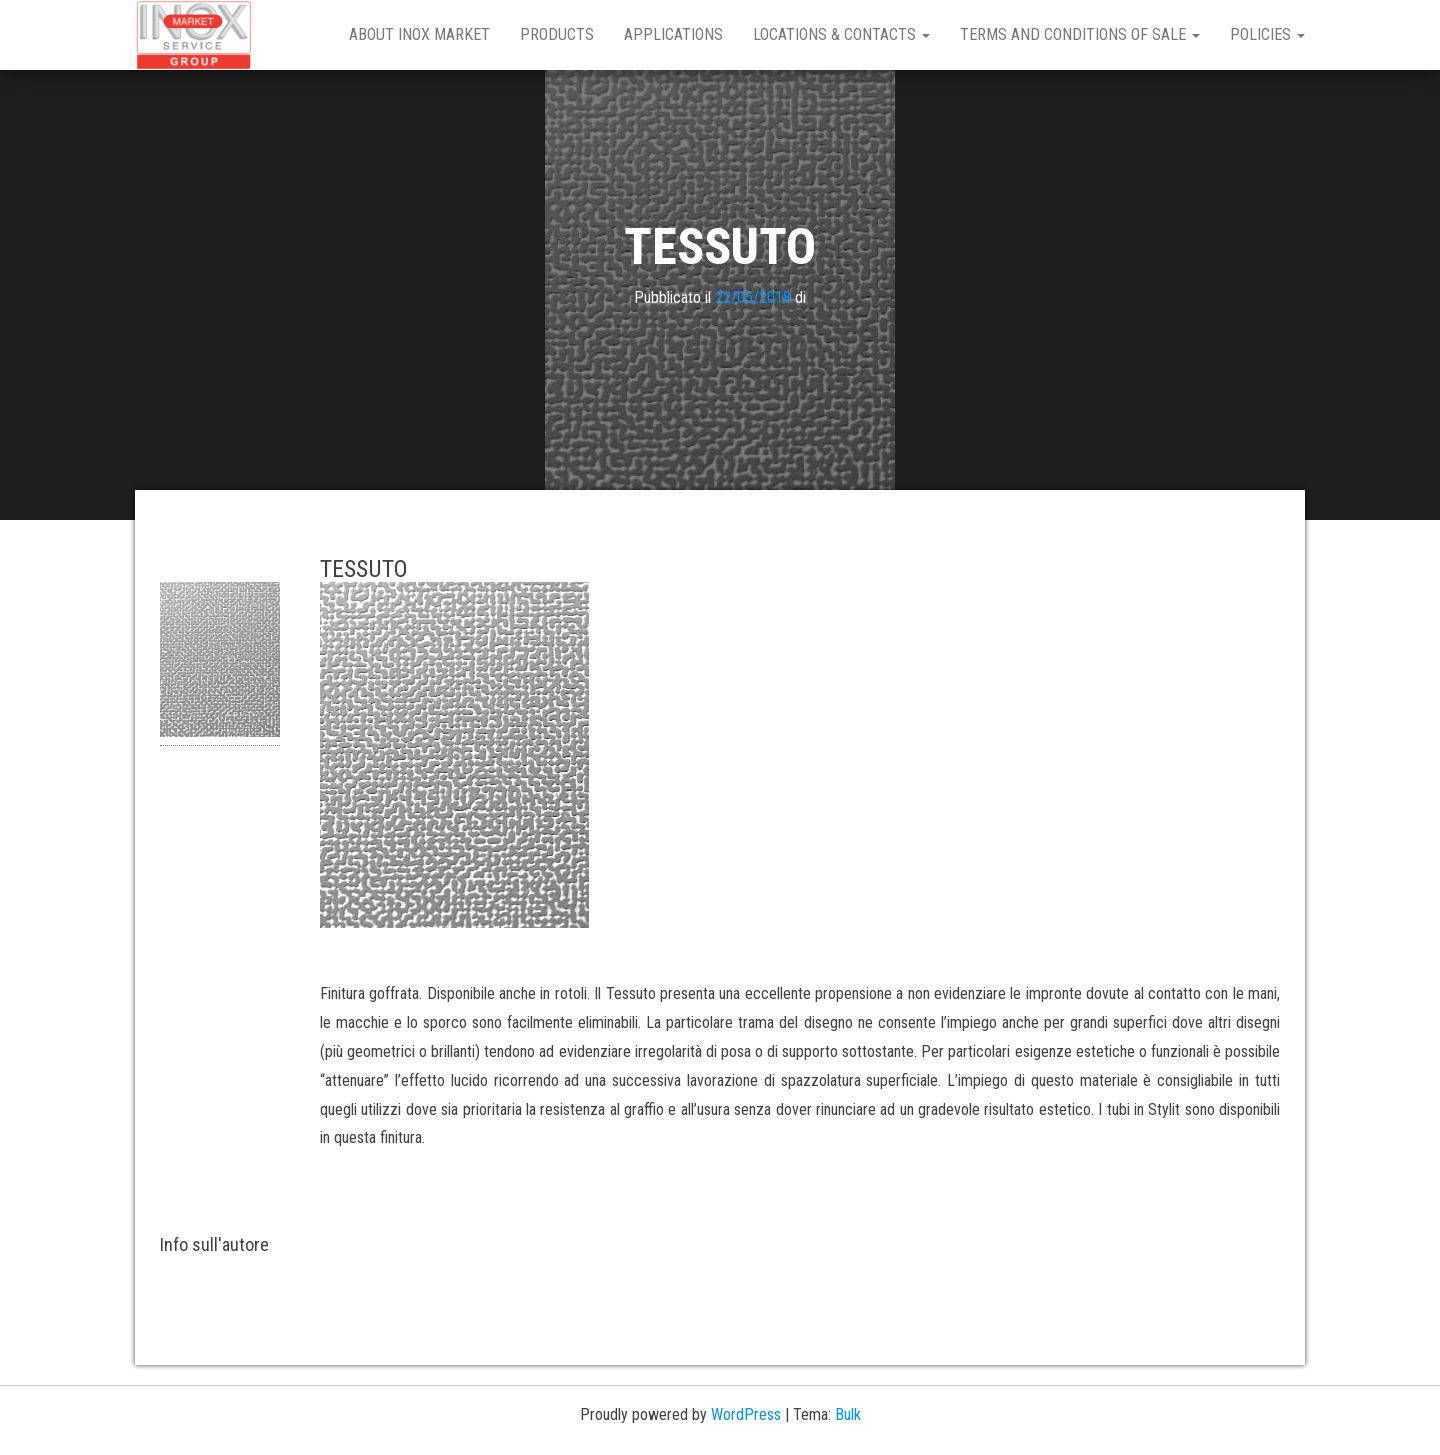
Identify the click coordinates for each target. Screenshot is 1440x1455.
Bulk (848, 1414)
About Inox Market (419, 34)
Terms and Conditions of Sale (1080, 34)
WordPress (746, 1414)
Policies (1267, 34)
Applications (673, 34)
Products (557, 34)
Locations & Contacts (841, 34)
